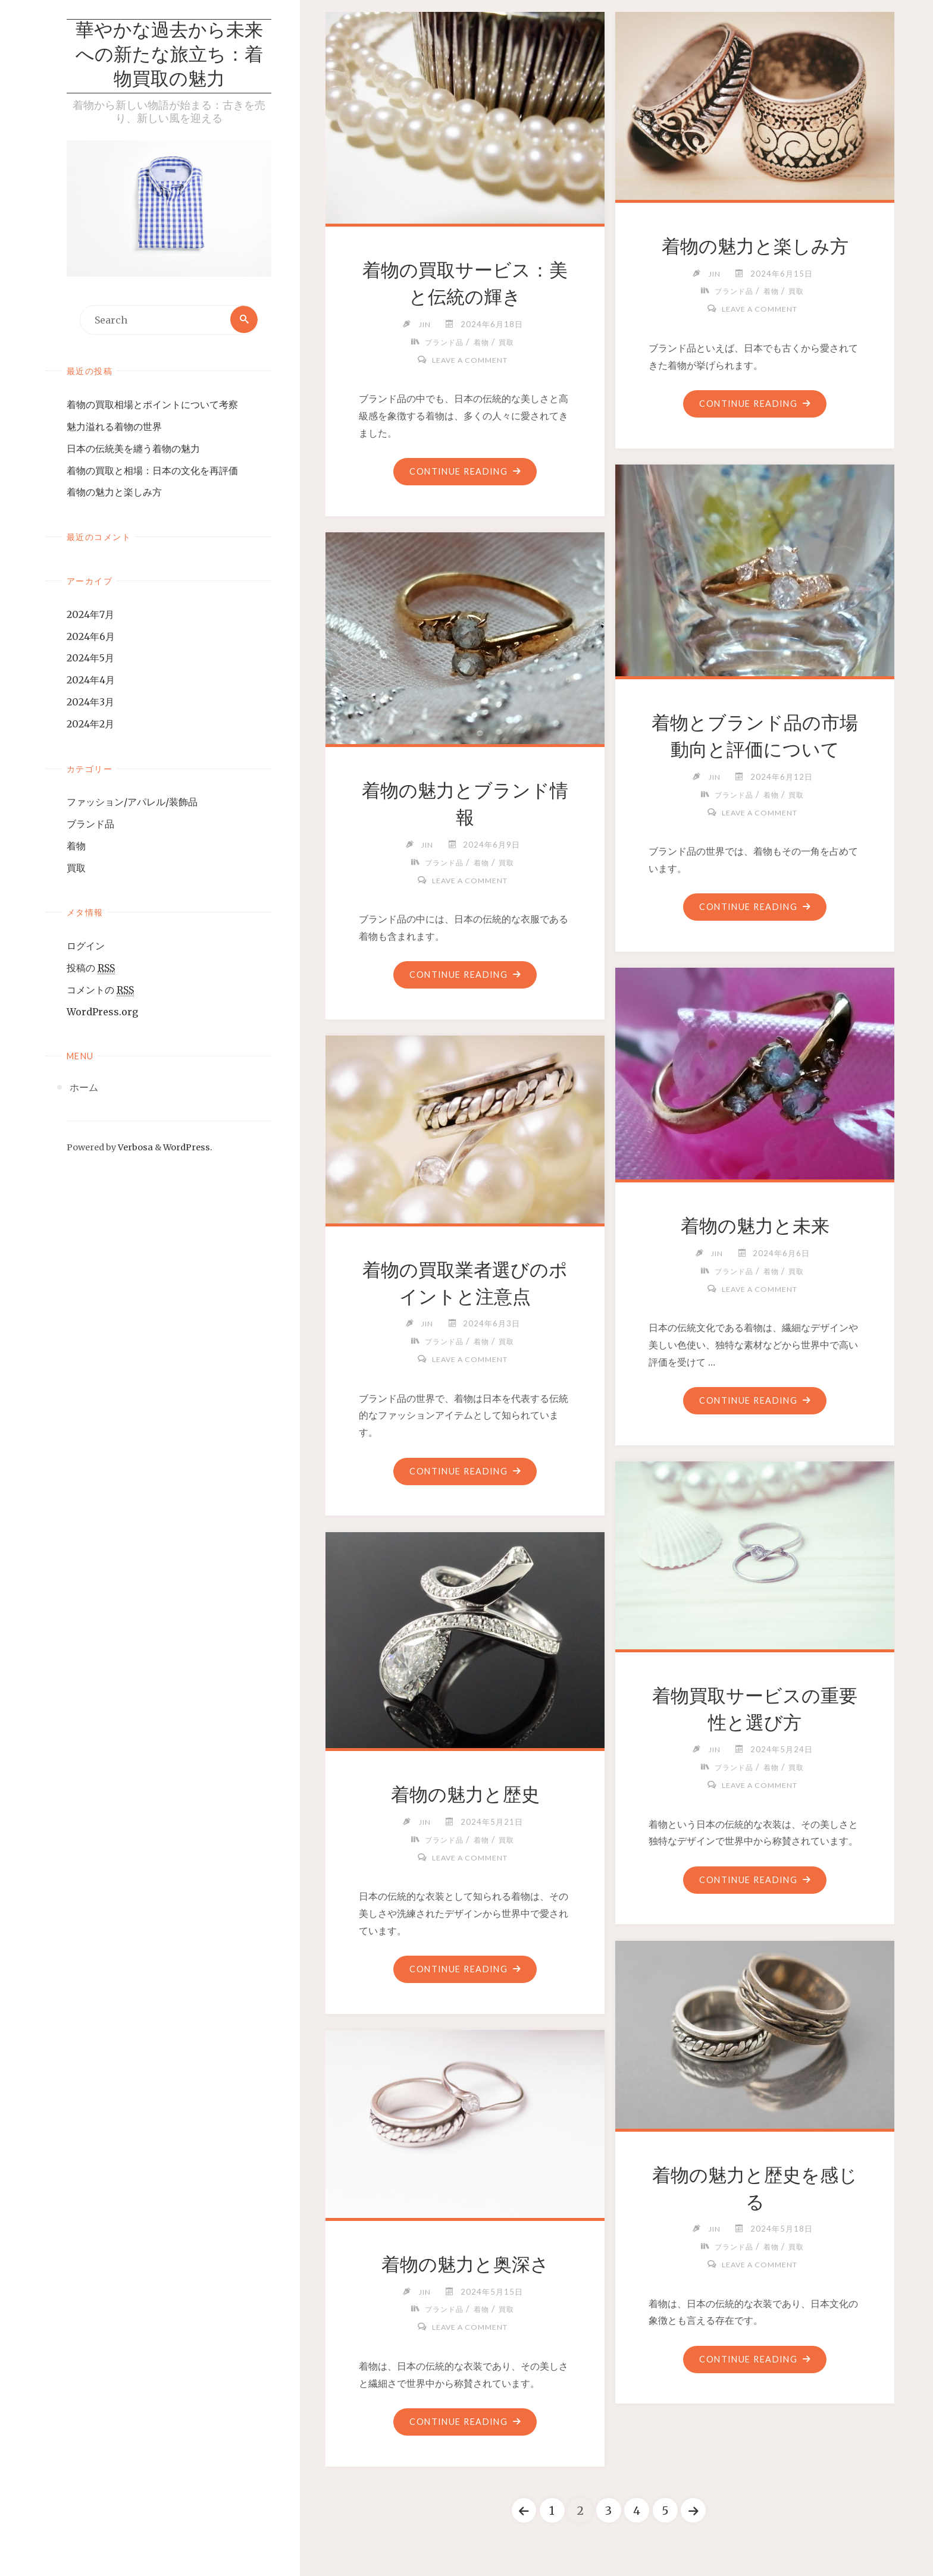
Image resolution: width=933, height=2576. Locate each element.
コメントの (100, 991)
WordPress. (187, 1148)
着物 (76, 847)
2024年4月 (91, 681)
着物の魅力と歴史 (465, 1794)
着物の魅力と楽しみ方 (114, 493)
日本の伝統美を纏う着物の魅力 (133, 450)
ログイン (86, 947)
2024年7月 (90, 616)
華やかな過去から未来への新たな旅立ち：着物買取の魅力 (169, 56)
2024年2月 (90, 725)
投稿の (91, 969)
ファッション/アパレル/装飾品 (132, 803)
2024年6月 (91, 638)
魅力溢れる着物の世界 (114, 428)
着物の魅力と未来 (755, 1226)
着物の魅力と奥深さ (465, 2264)
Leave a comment (469, 360)
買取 (76, 869)
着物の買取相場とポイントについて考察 (152, 406)
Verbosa (134, 1148)
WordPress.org (102, 1013)
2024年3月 (90, 703)
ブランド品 (90, 825)
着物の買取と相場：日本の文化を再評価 (152, 472)
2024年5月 (90, 659)
